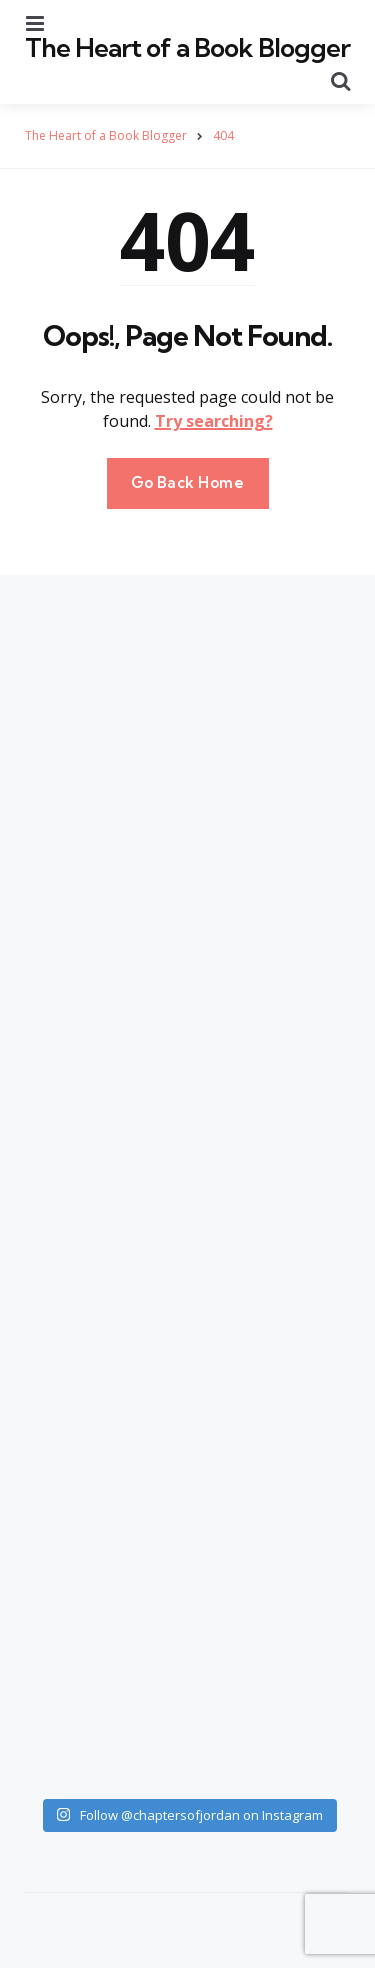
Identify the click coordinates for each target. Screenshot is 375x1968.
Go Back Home (188, 482)
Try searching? (214, 421)
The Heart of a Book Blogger (187, 47)
